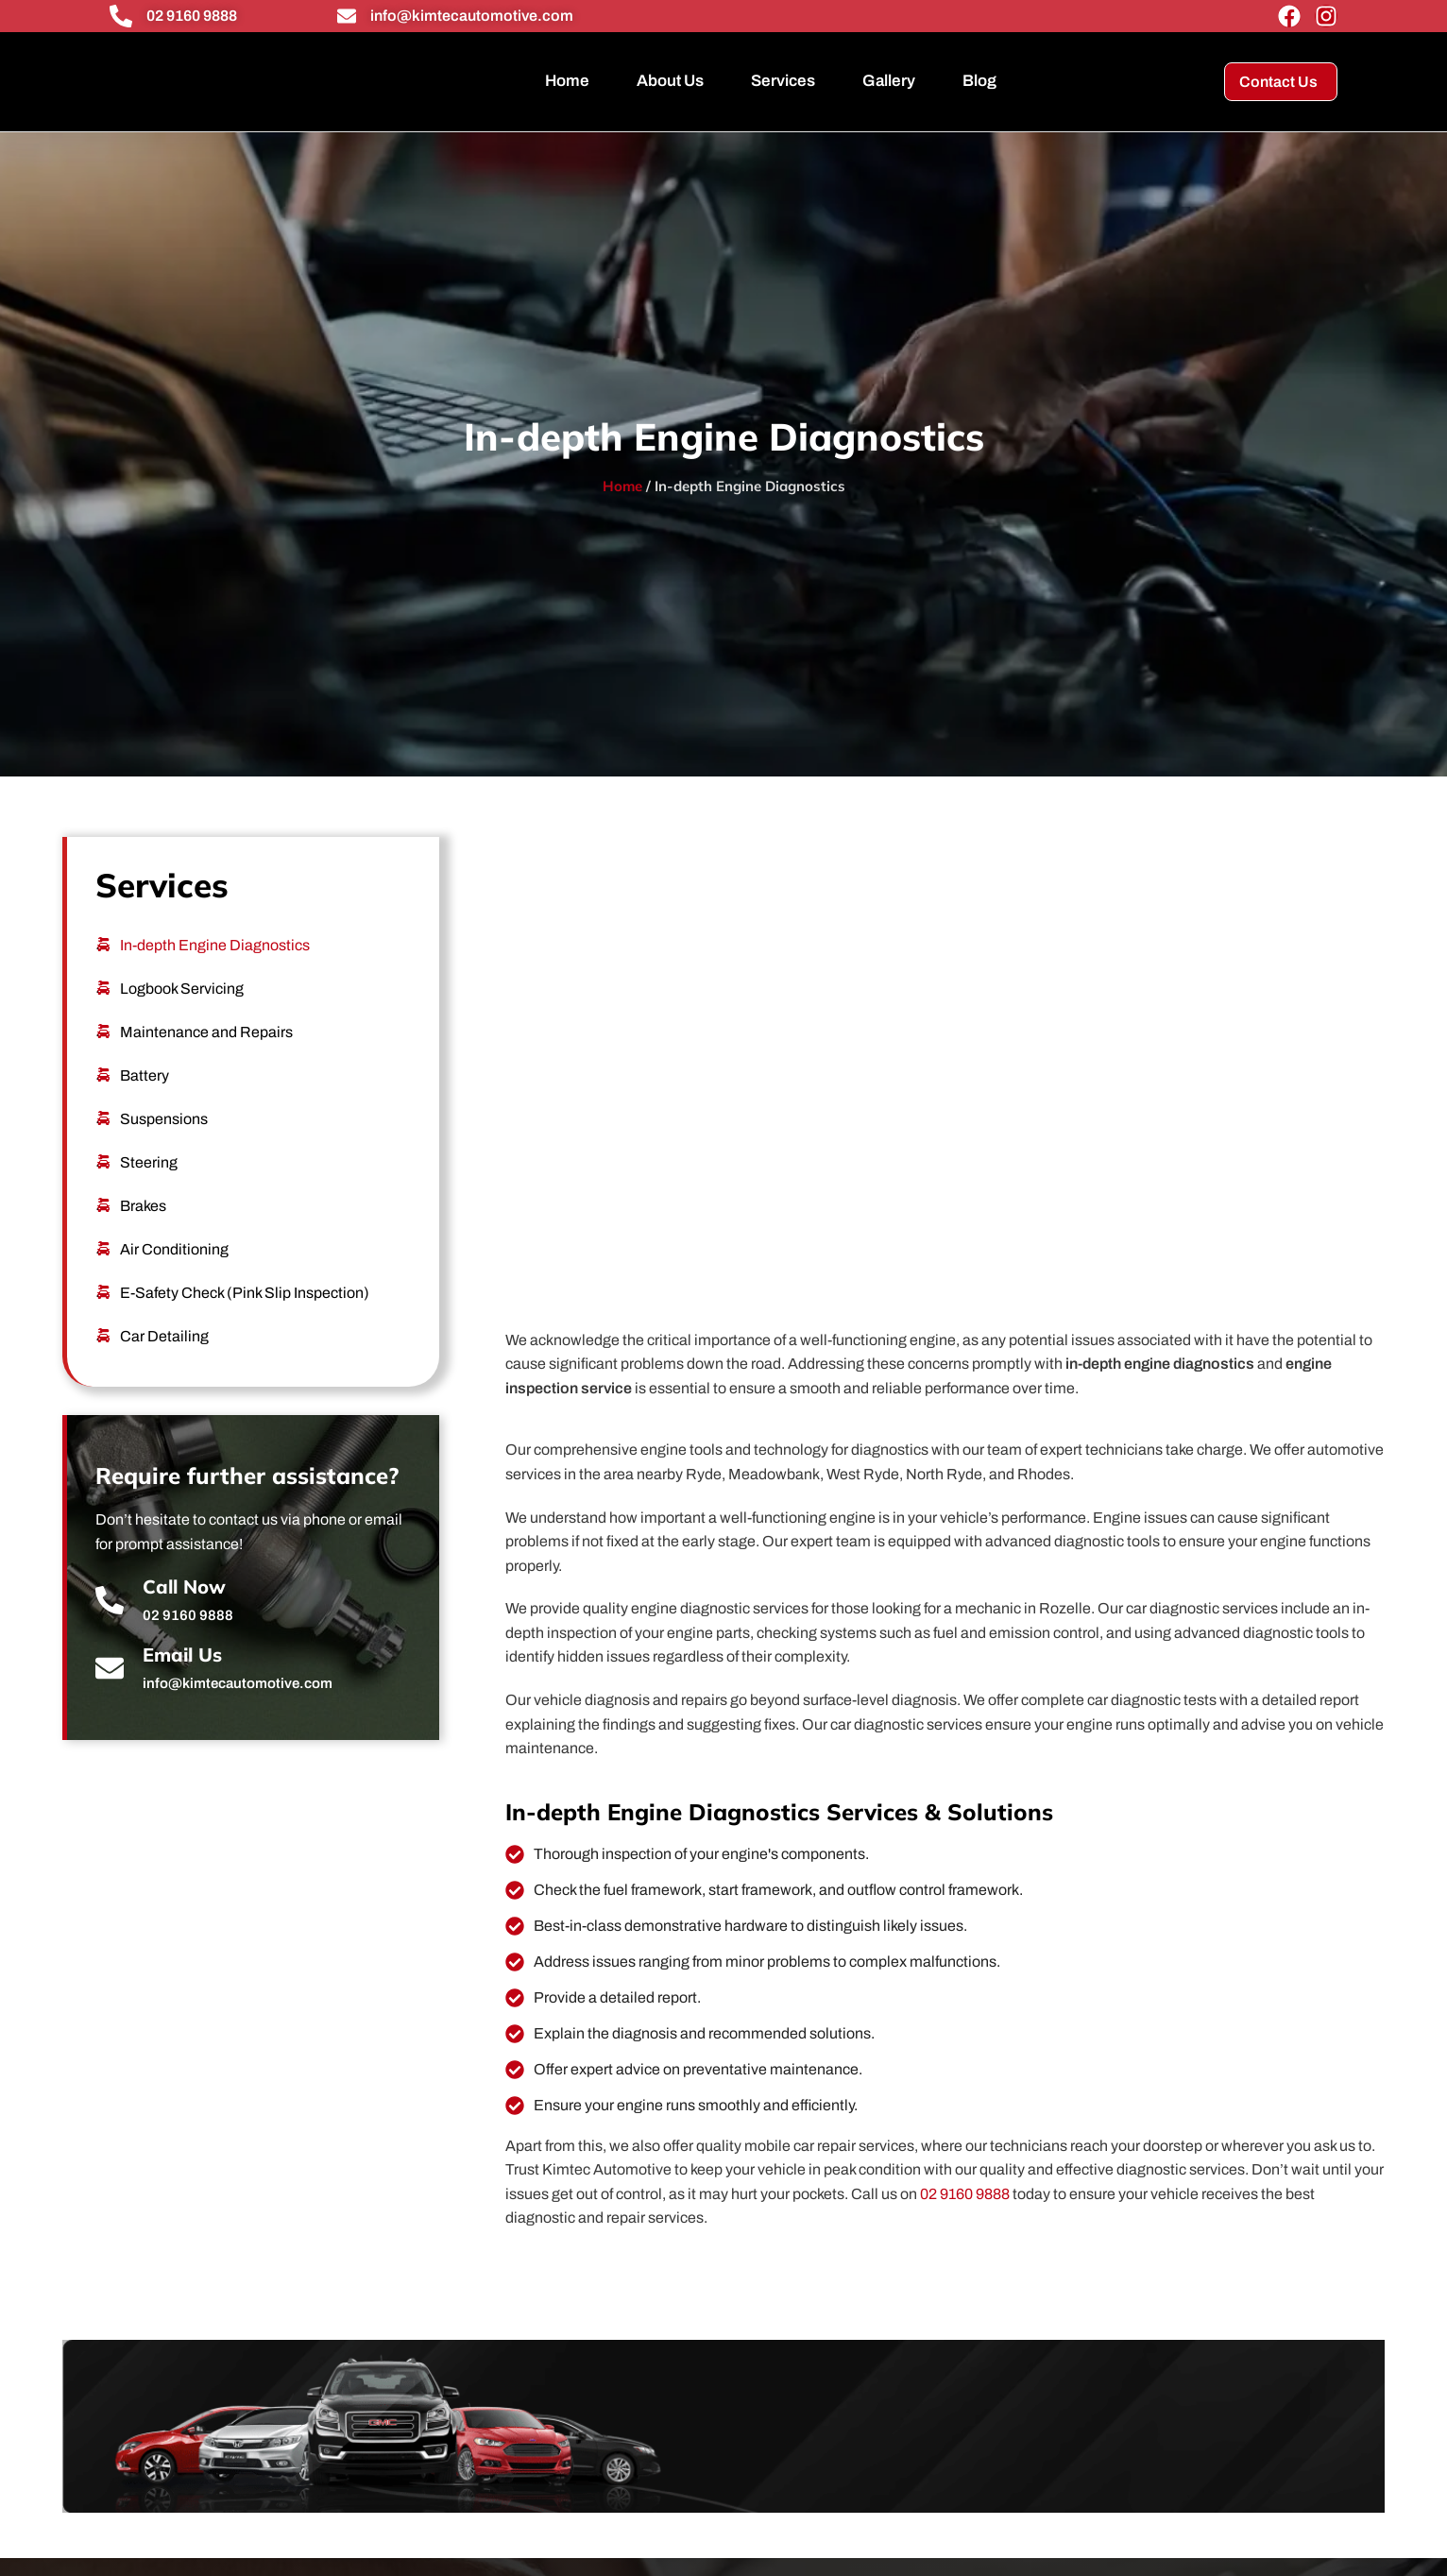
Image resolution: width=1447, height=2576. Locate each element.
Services (783, 81)
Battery (144, 1075)
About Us (670, 81)
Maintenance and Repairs (206, 1032)
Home (567, 81)
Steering (149, 1162)
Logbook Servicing (182, 989)
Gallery (888, 81)
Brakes (143, 1206)
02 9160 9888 (191, 16)
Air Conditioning (174, 1249)
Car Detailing (164, 1336)
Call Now (184, 1586)
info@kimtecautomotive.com (471, 16)
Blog (979, 81)
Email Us (182, 1654)
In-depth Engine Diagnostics (215, 945)
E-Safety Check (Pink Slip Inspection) (244, 1293)
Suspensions (164, 1119)
